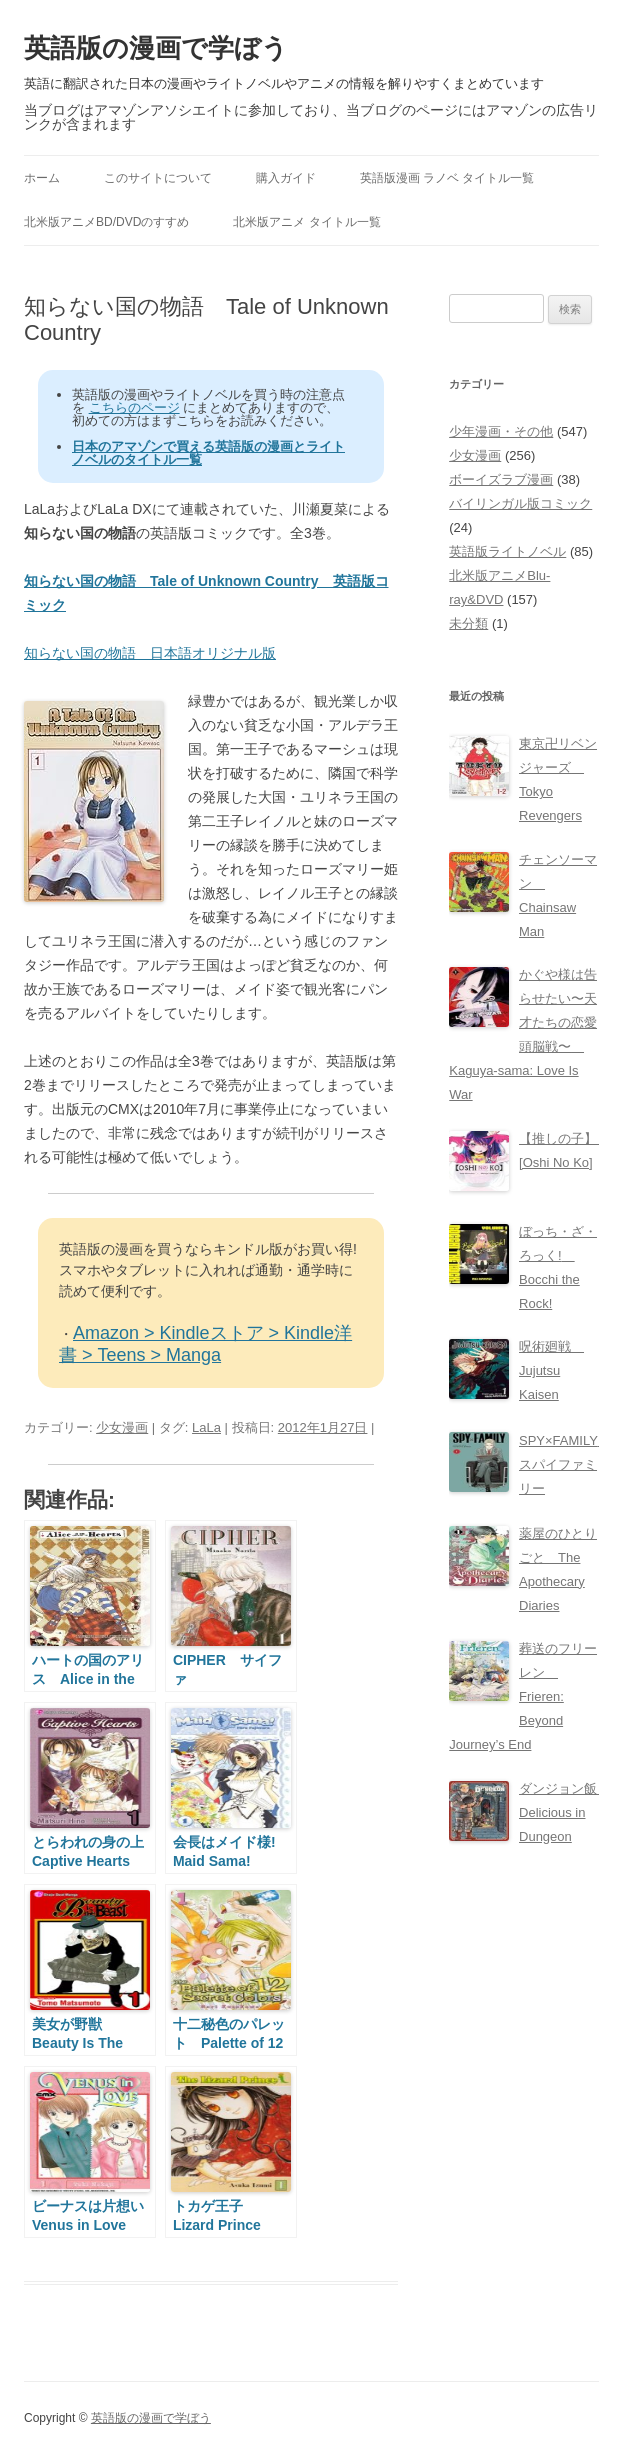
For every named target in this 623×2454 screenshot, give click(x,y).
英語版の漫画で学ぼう (156, 48)
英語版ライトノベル (507, 551)
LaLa (206, 1427)
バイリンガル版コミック (520, 503)
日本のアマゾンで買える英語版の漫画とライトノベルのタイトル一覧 (208, 453)
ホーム (42, 178)
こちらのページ (134, 407)
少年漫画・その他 (501, 431)
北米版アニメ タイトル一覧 (306, 222)
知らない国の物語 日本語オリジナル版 (150, 653)
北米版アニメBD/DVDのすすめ (106, 222)
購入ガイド (286, 178)
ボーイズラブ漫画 (501, 479)
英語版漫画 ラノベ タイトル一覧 (447, 178)
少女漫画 (122, 1427)
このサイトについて (158, 178)
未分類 (468, 623)
